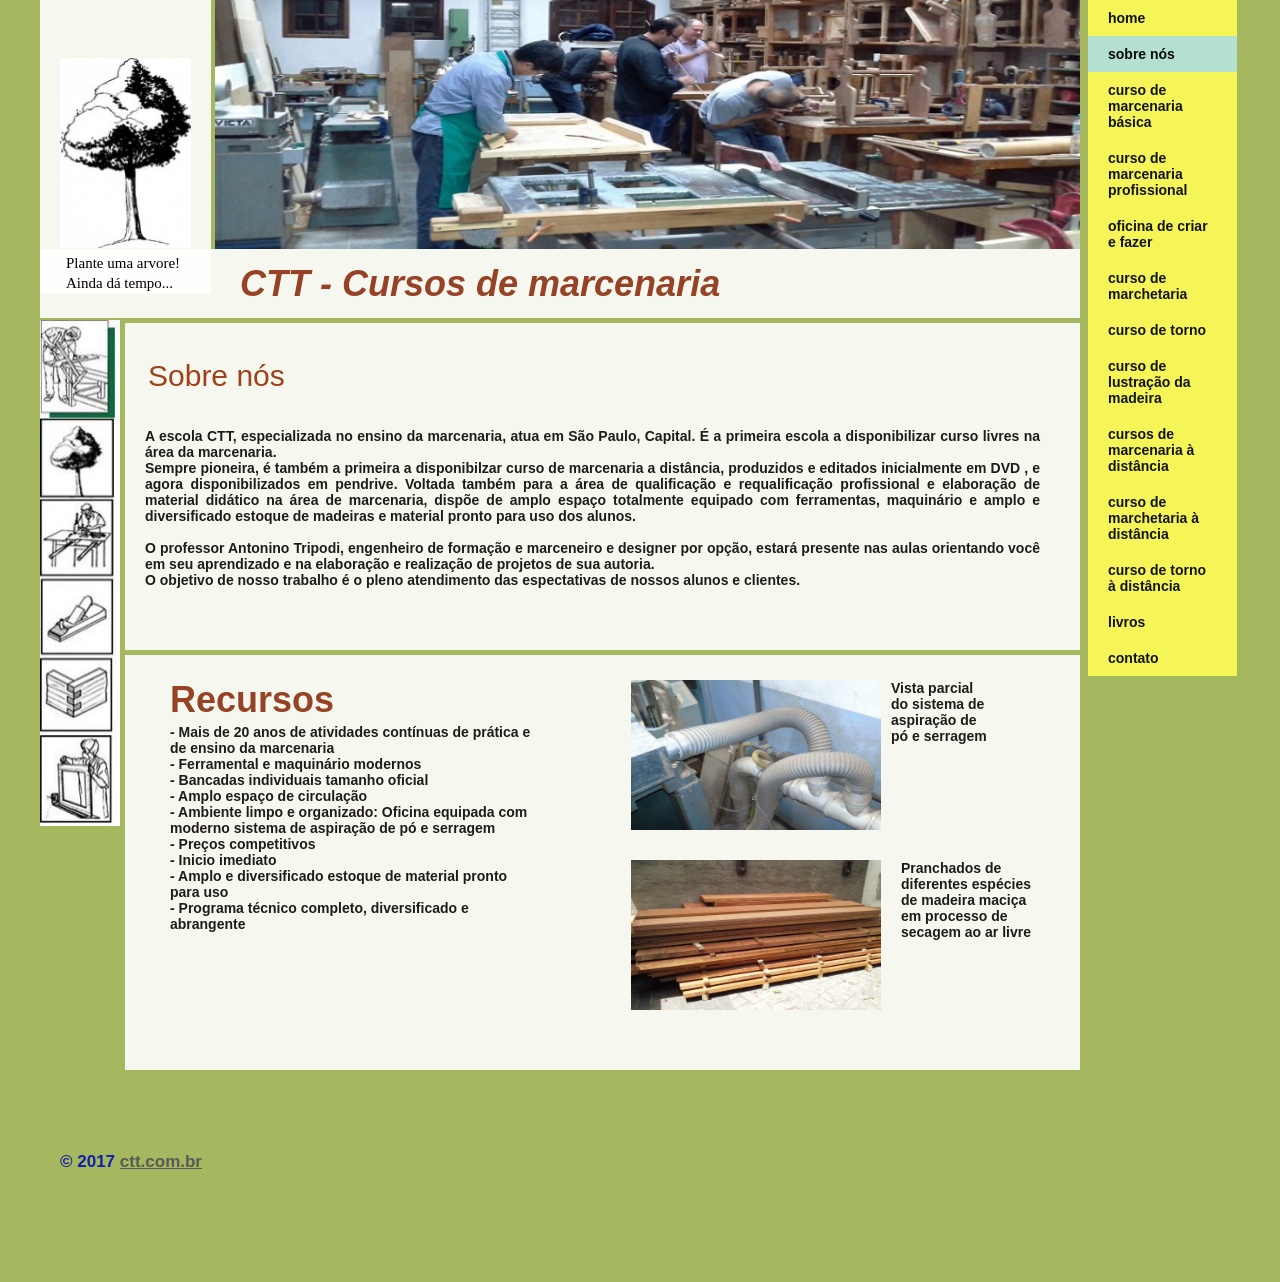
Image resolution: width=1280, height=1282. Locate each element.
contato (1133, 658)
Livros (1126, 622)
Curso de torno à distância (1157, 578)
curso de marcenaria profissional (1147, 174)
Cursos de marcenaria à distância (1151, 450)
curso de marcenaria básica (1145, 106)
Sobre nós (1141, 54)
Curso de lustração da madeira (1149, 382)
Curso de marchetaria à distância (1153, 518)
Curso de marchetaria (1147, 286)
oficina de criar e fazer (1158, 234)
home (1126, 18)
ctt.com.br (161, 1161)
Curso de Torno (1157, 330)
